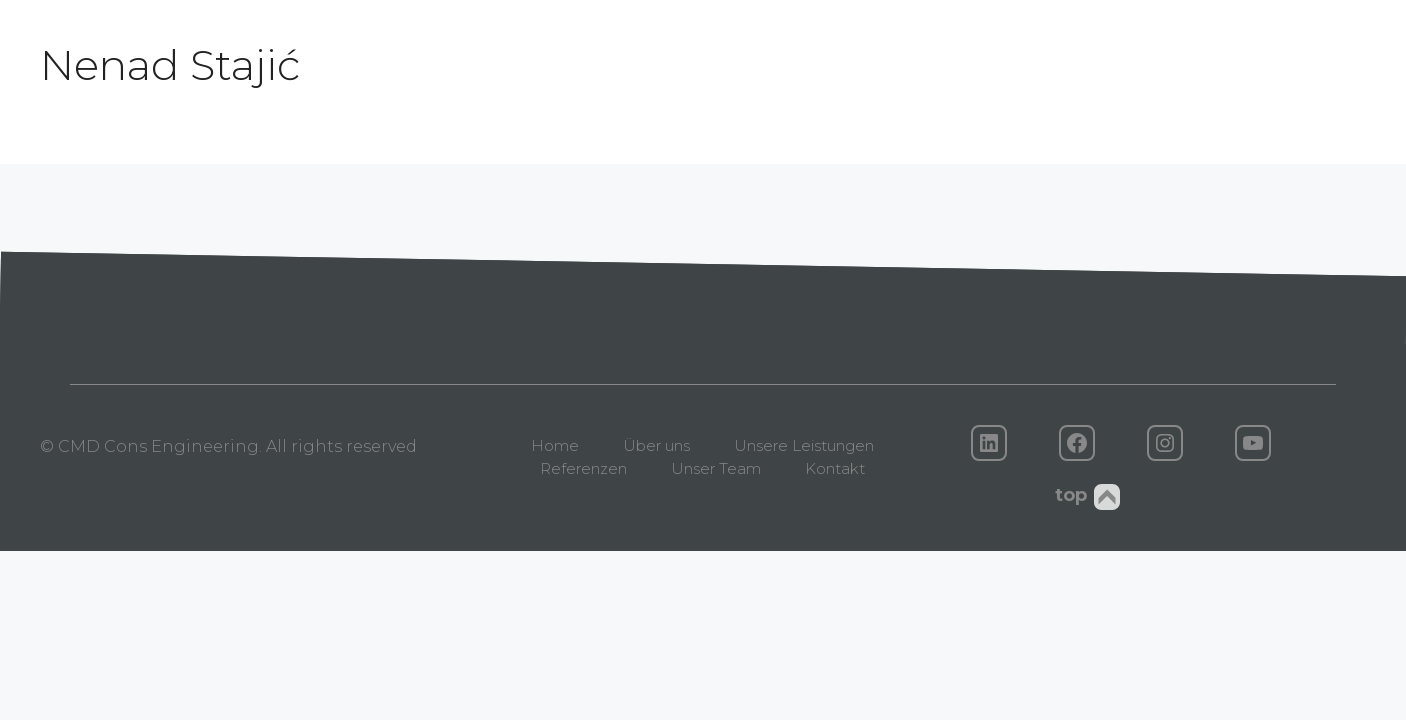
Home (555, 445)
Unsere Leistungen (804, 445)
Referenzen (583, 468)
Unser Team (716, 468)
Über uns (656, 445)
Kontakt (835, 468)
